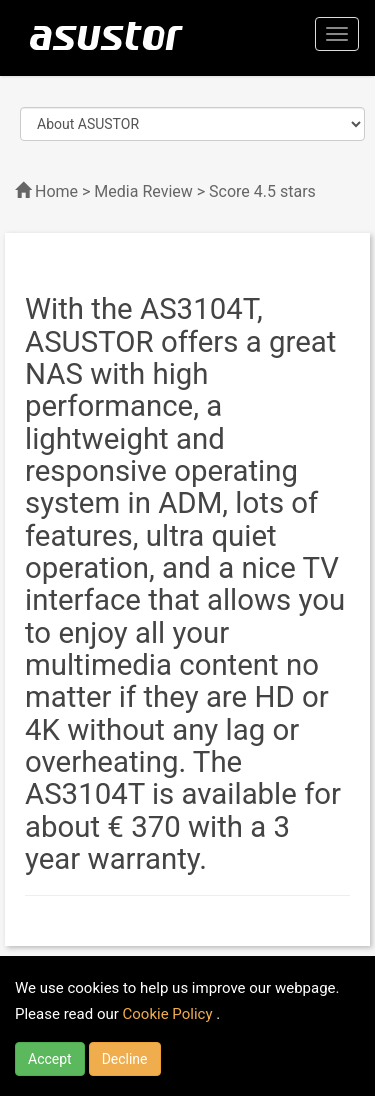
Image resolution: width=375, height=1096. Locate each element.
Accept (50, 1059)
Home (56, 191)
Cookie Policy (170, 1014)
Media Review (143, 191)
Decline (125, 1059)
